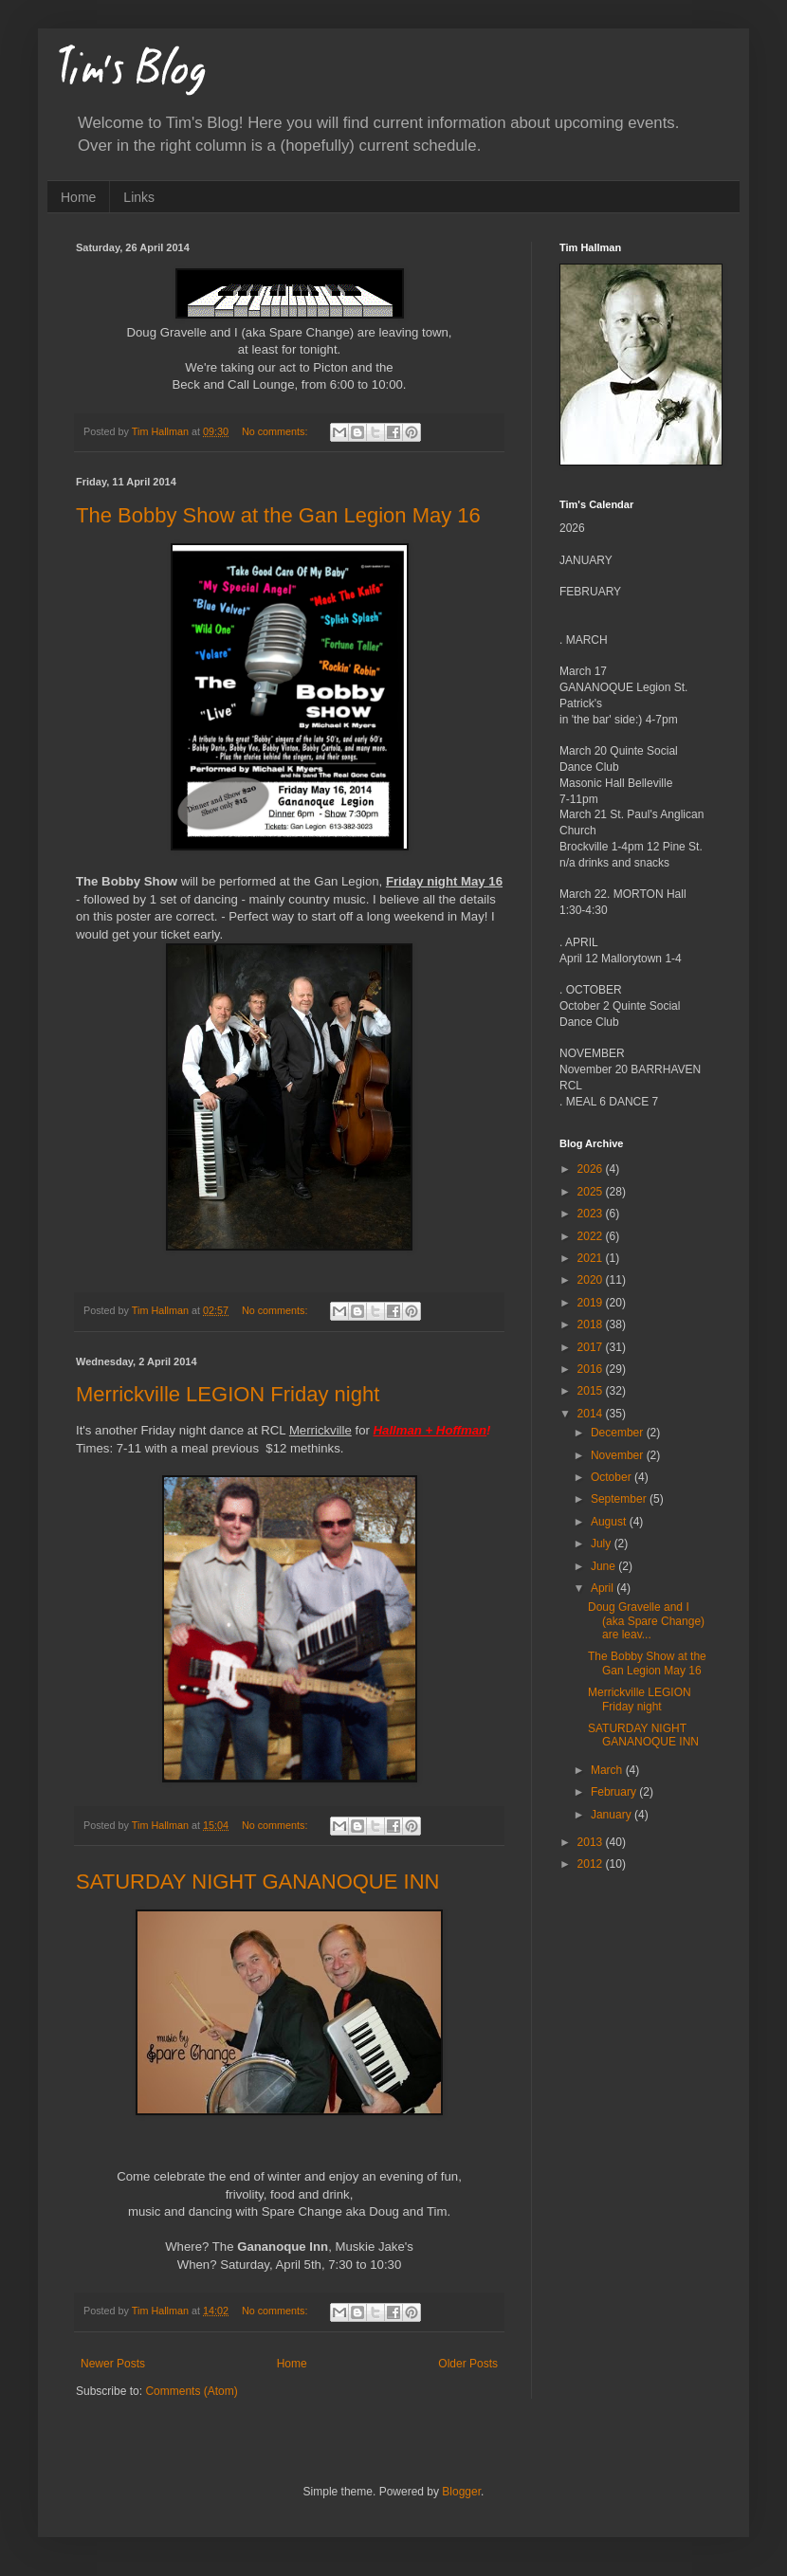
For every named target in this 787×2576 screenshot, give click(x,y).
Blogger (461, 2491)
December (619, 1432)
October (612, 1477)
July (602, 1543)
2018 (591, 1324)
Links (139, 197)
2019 (591, 1302)
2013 (591, 1842)
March (608, 1770)
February (615, 1792)
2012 (591, 1864)
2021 (591, 1258)
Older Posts (468, 2363)
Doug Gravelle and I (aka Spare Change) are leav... (646, 1620)
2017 (591, 1347)
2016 (591, 1369)
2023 (591, 1213)
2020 (591, 1280)
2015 (591, 1391)
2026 (591, 1169)
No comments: (276, 431)
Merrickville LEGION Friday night (227, 1394)
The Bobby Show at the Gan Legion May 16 (278, 515)
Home (78, 197)
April (603, 1588)
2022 (591, 1236)
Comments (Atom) (191, 2391)
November (619, 1455)
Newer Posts (113, 2363)
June (604, 1566)
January (612, 1814)
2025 (591, 1191)
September (620, 1499)
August (610, 1521)
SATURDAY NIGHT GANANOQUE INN (257, 1881)
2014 (591, 1413)
